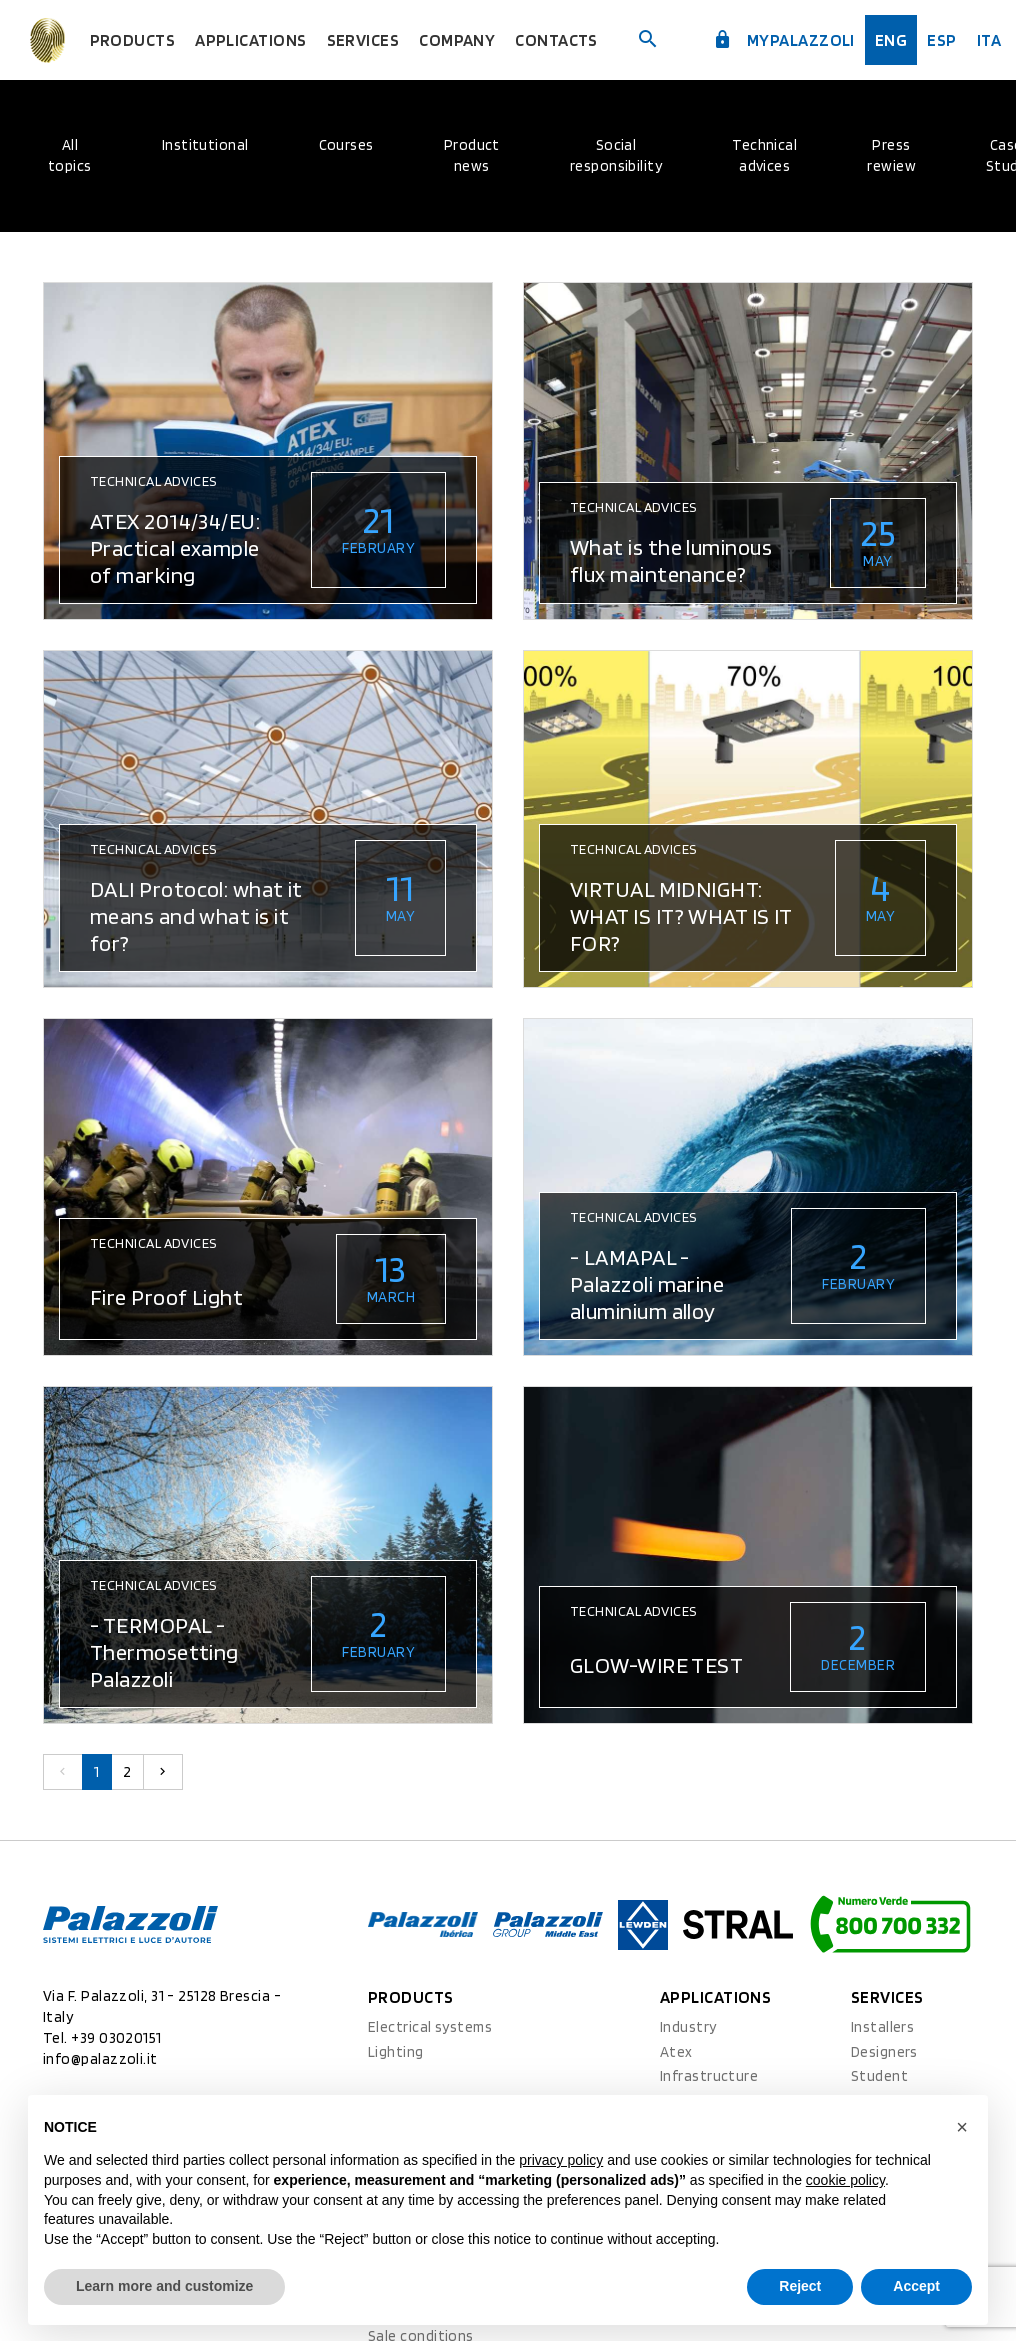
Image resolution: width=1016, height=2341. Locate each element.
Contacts (574, 40)
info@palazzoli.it (100, 2059)
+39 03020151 (116, 2038)
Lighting (396, 2052)
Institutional (205, 145)
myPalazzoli (790, 39)
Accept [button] (916, 2286)
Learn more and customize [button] (164, 2286)
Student (879, 2076)
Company (484, 40)
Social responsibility (616, 155)
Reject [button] (800, 2286)
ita (980, 40)
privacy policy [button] (561, 2160)
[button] (962, 2127)
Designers (884, 2052)
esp (935, 40)
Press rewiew (891, 155)
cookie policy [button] (845, 2180)
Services (398, 40)
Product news (472, 155)
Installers (883, 2027)
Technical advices (764, 155)
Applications (295, 40)
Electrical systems (430, 2027)
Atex (676, 2052)
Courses (346, 145)
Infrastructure (709, 2076)
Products (186, 40)
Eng (888, 40)
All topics (70, 155)
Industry (688, 2027)
